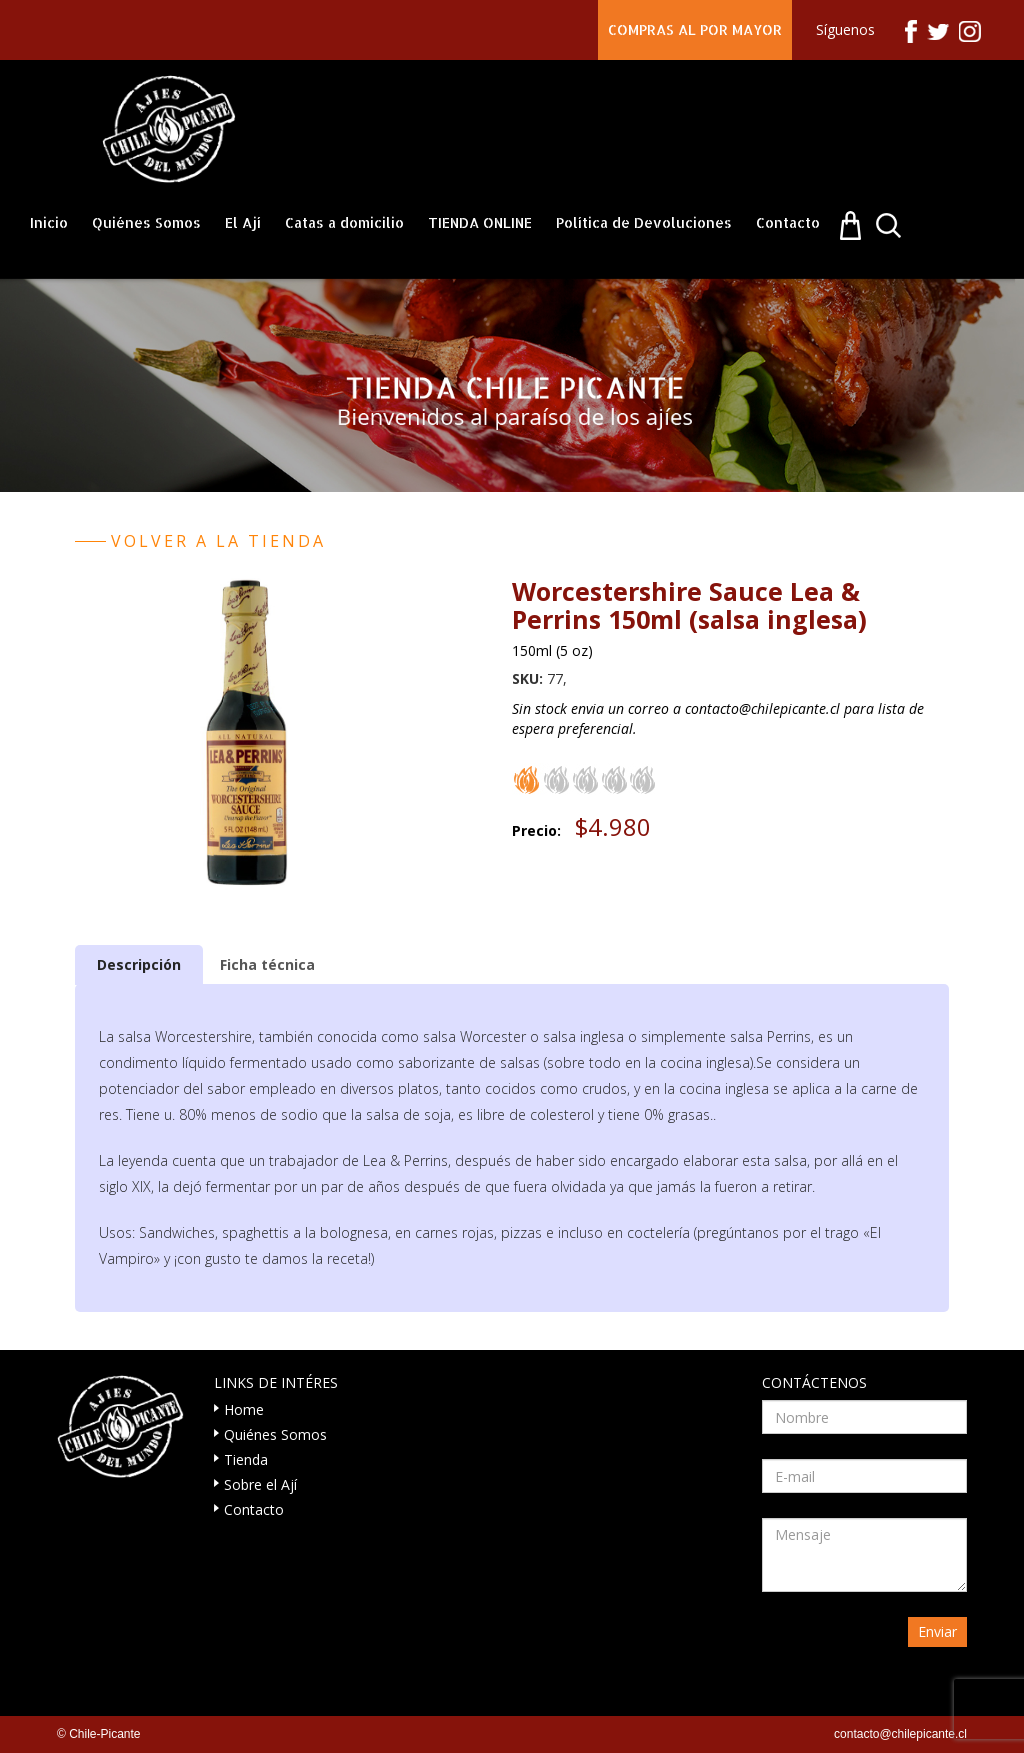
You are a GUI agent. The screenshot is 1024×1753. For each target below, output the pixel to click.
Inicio (49, 222)
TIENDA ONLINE (480, 222)
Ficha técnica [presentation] (267, 964)
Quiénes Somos (146, 222)
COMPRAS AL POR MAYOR (695, 29)
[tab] (139, 964)
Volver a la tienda (218, 541)
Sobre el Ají (260, 1484)
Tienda (246, 1459)
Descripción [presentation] (139, 964)
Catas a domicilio (344, 222)
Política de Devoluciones (644, 222)
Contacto (788, 222)
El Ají (243, 222)
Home (244, 1409)
